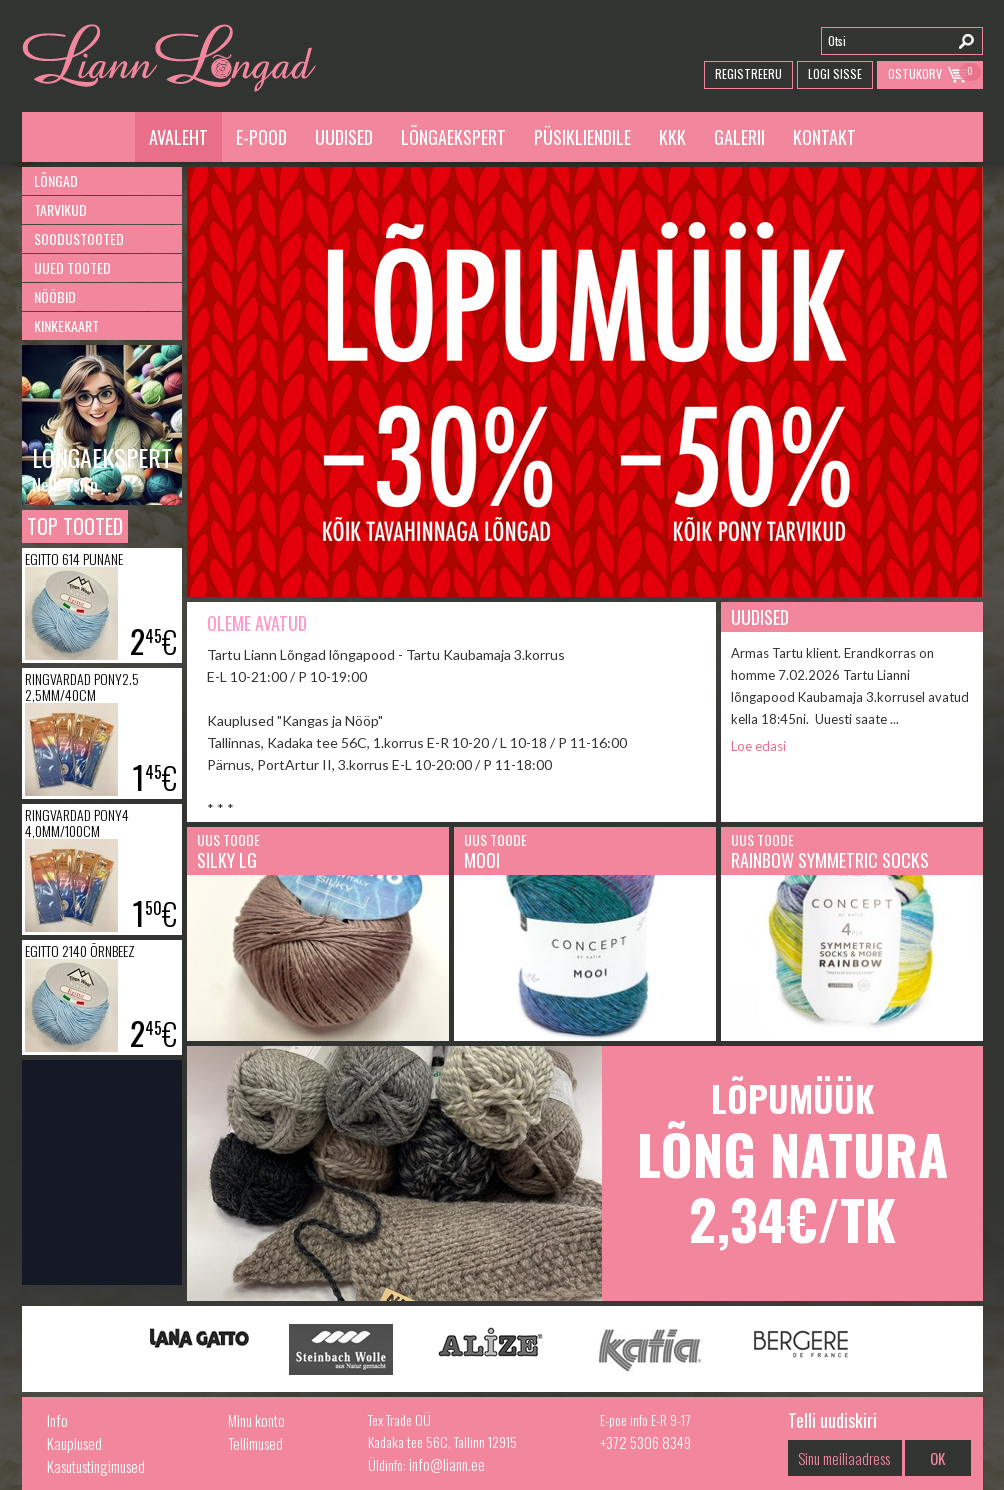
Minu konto (256, 1420)
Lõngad (56, 180)
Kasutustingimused (96, 1466)
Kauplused (74, 1443)
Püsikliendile (582, 137)
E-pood (261, 137)
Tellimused (255, 1443)
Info (57, 1420)
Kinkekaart (66, 325)
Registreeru (748, 73)
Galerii (739, 137)
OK (937, 1458)
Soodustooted (79, 238)
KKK (672, 137)
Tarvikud (60, 209)
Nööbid (55, 296)
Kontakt (824, 137)
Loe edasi (758, 746)
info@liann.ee (447, 1464)
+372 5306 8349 (645, 1442)
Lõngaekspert (453, 137)
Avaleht (178, 137)
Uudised (344, 137)
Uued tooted (72, 267)
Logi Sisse (835, 73)
